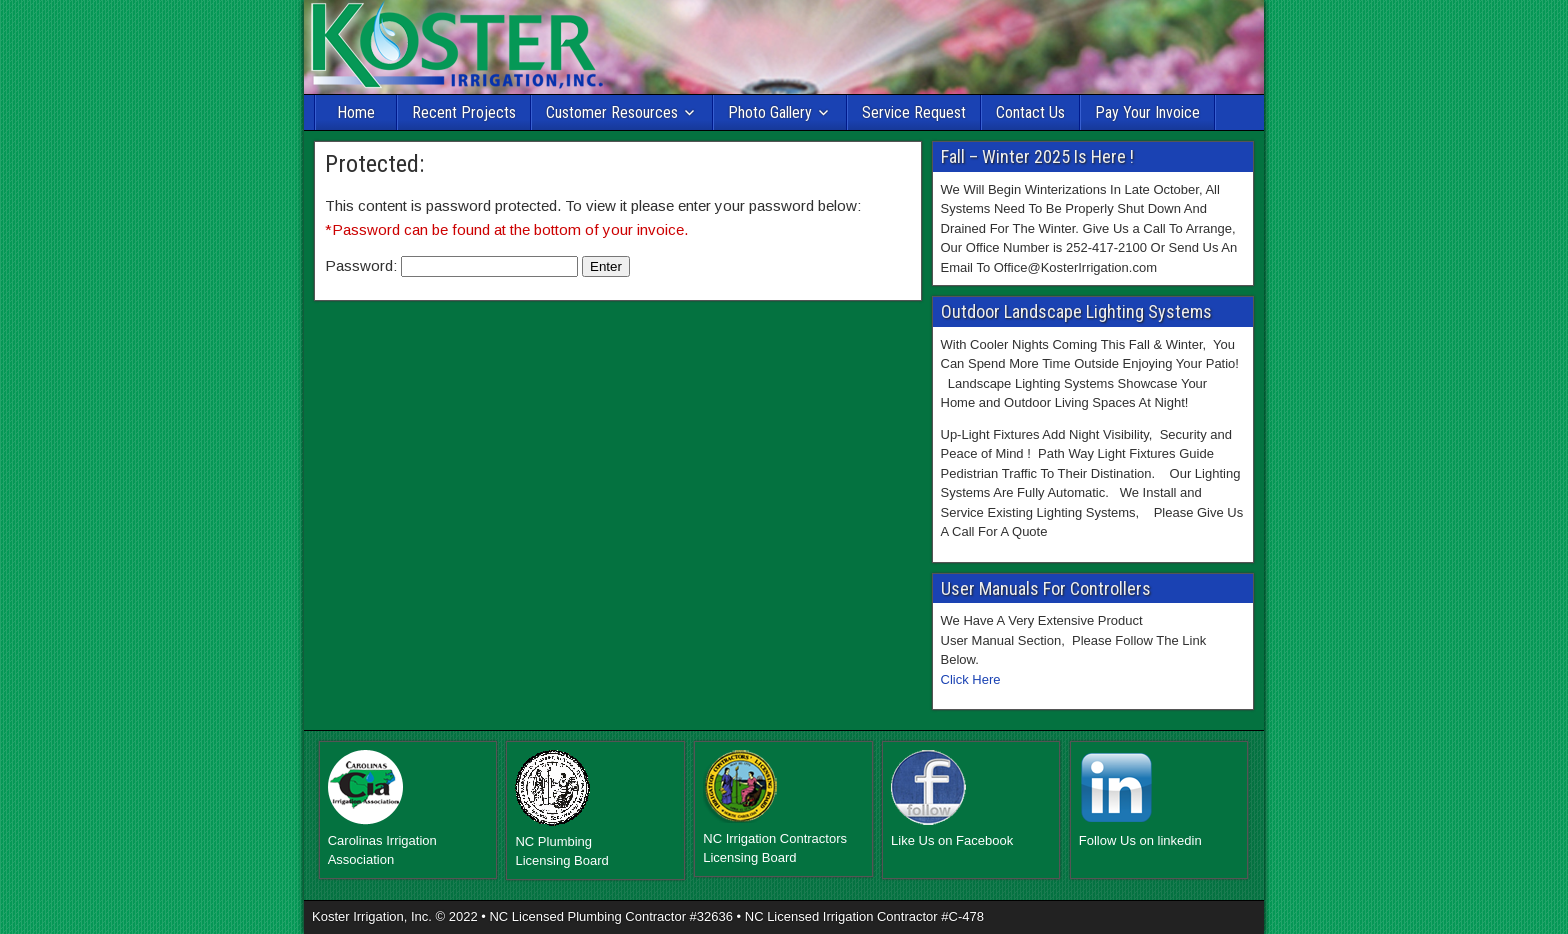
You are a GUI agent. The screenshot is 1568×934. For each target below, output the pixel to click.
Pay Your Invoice (1147, 112)
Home (356, 112)
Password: (451, 265)
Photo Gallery (770, 112)
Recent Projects (464, 112)
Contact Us (1030, 112)
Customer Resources (612, 112)
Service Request (914, 112)
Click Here (971, 679)
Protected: (374, 164)
